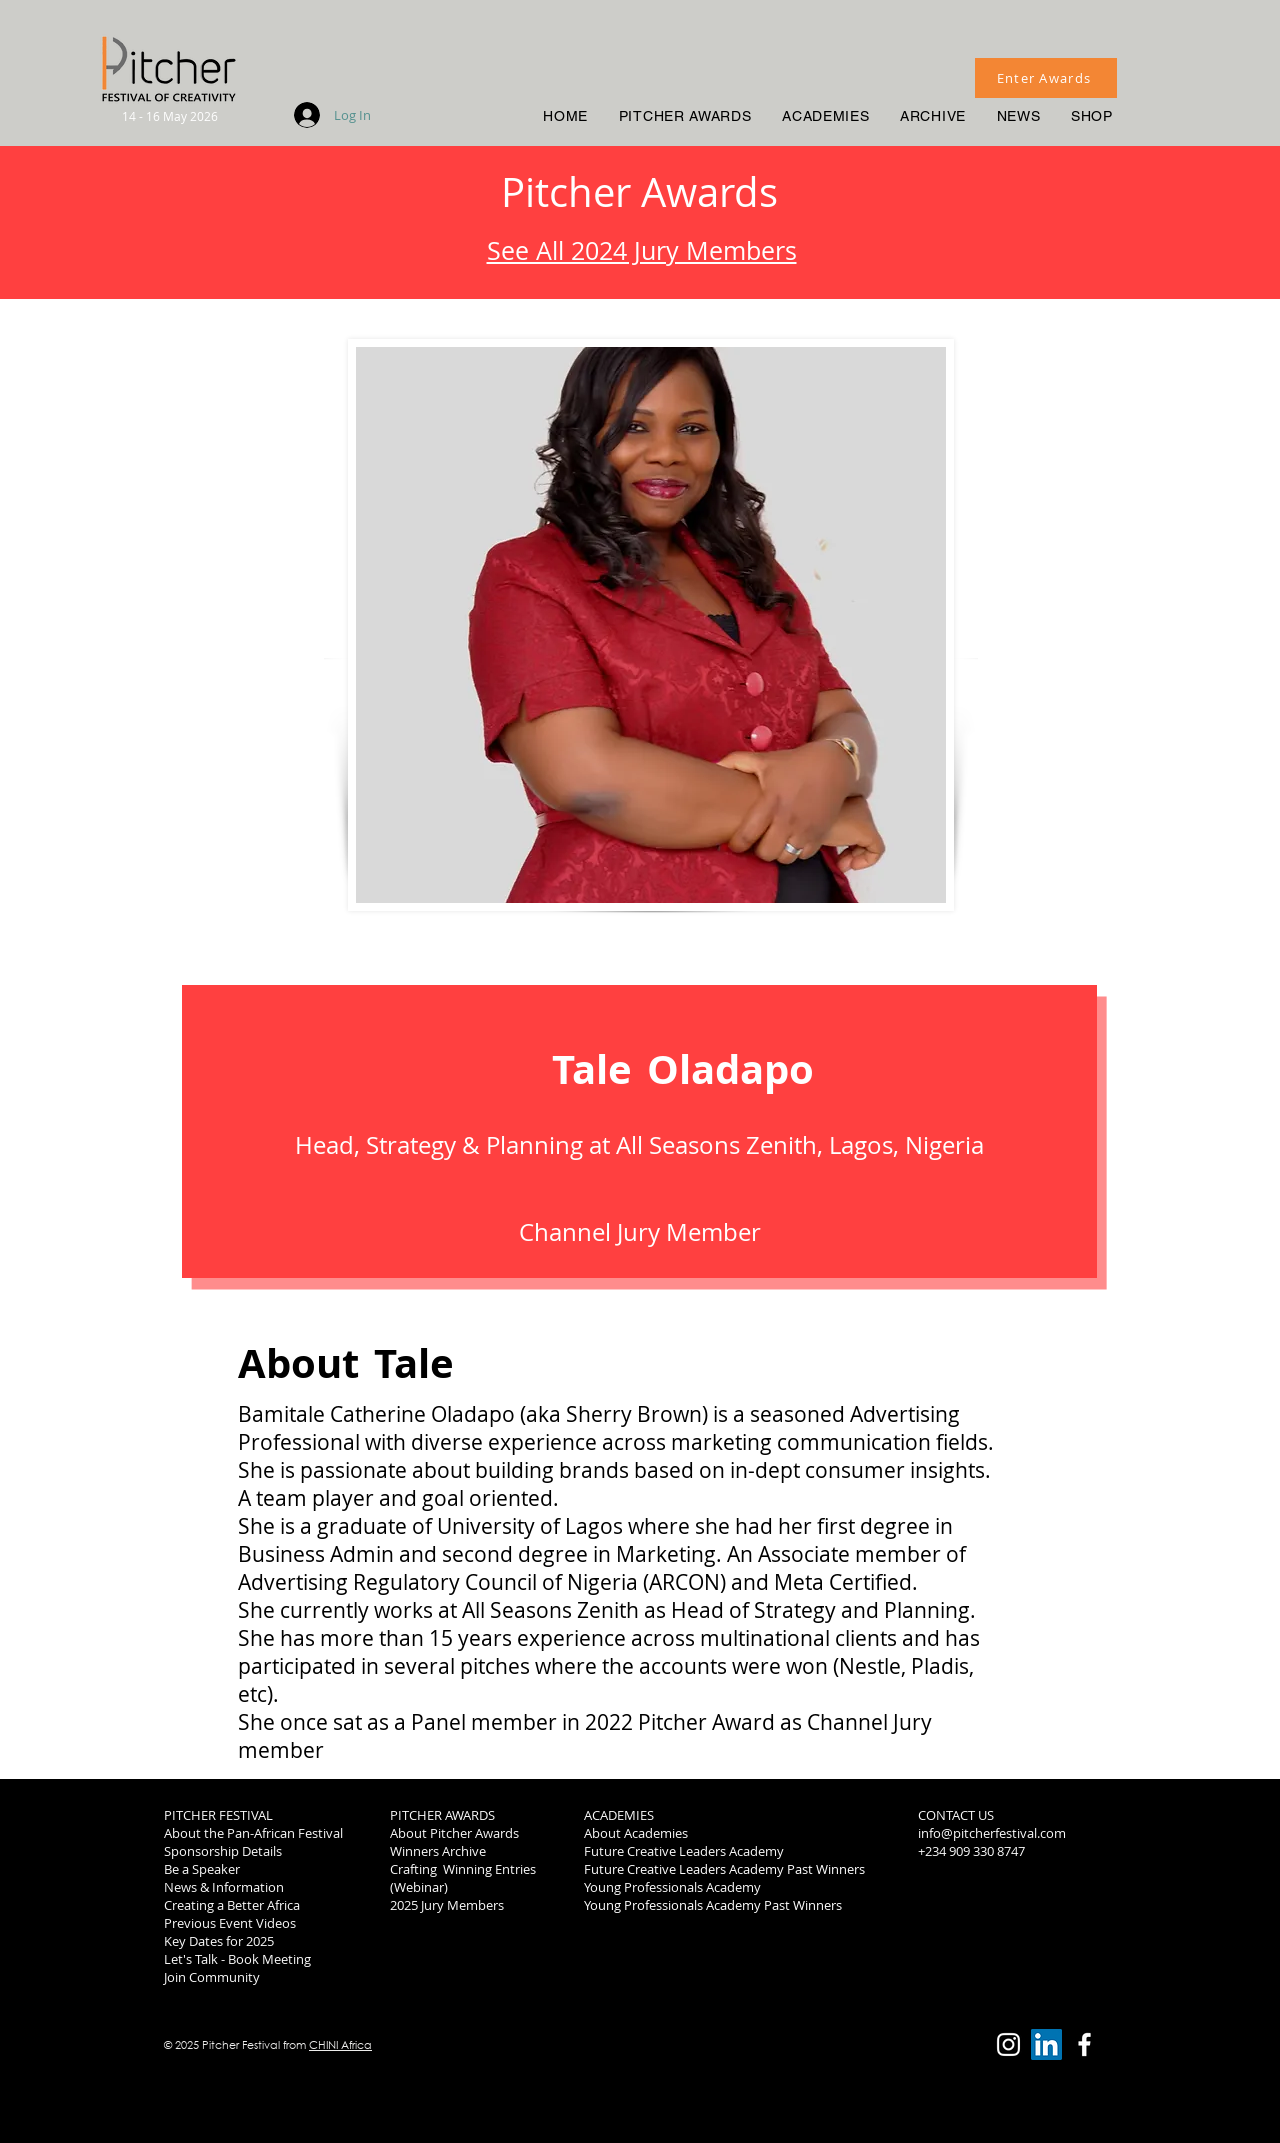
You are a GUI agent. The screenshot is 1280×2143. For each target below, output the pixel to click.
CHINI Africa (340, 2045)
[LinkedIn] (1046, 2044)
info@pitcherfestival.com (992, 1833)
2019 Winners (958, 1905)
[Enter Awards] (1046, 78)
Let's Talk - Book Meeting (237, 1959)
